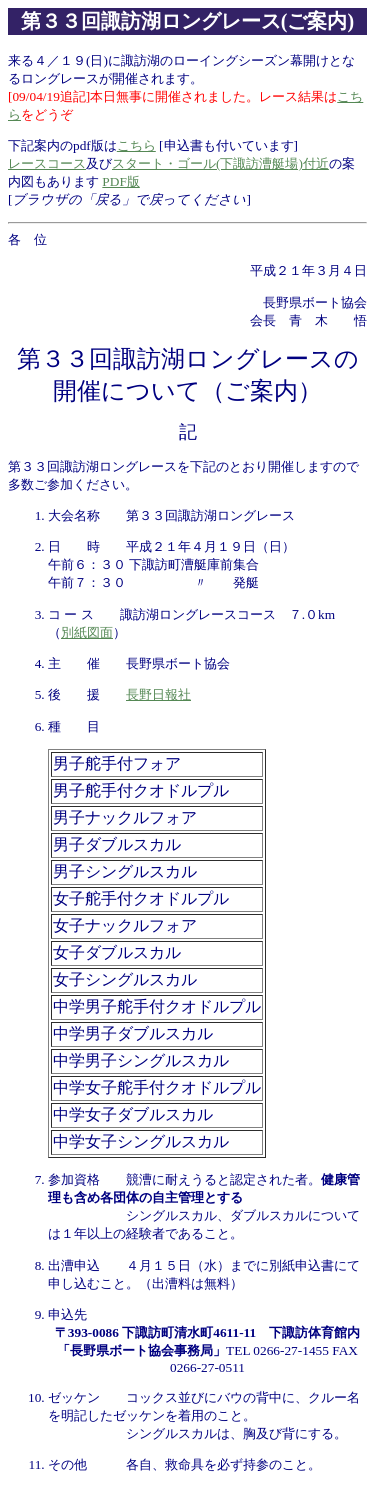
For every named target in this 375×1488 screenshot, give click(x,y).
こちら (136, 145)
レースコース (47, 163)
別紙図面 (87, 632)
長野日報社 (158, 694)
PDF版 (120, 181)
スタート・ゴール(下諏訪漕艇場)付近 (220, 163)
